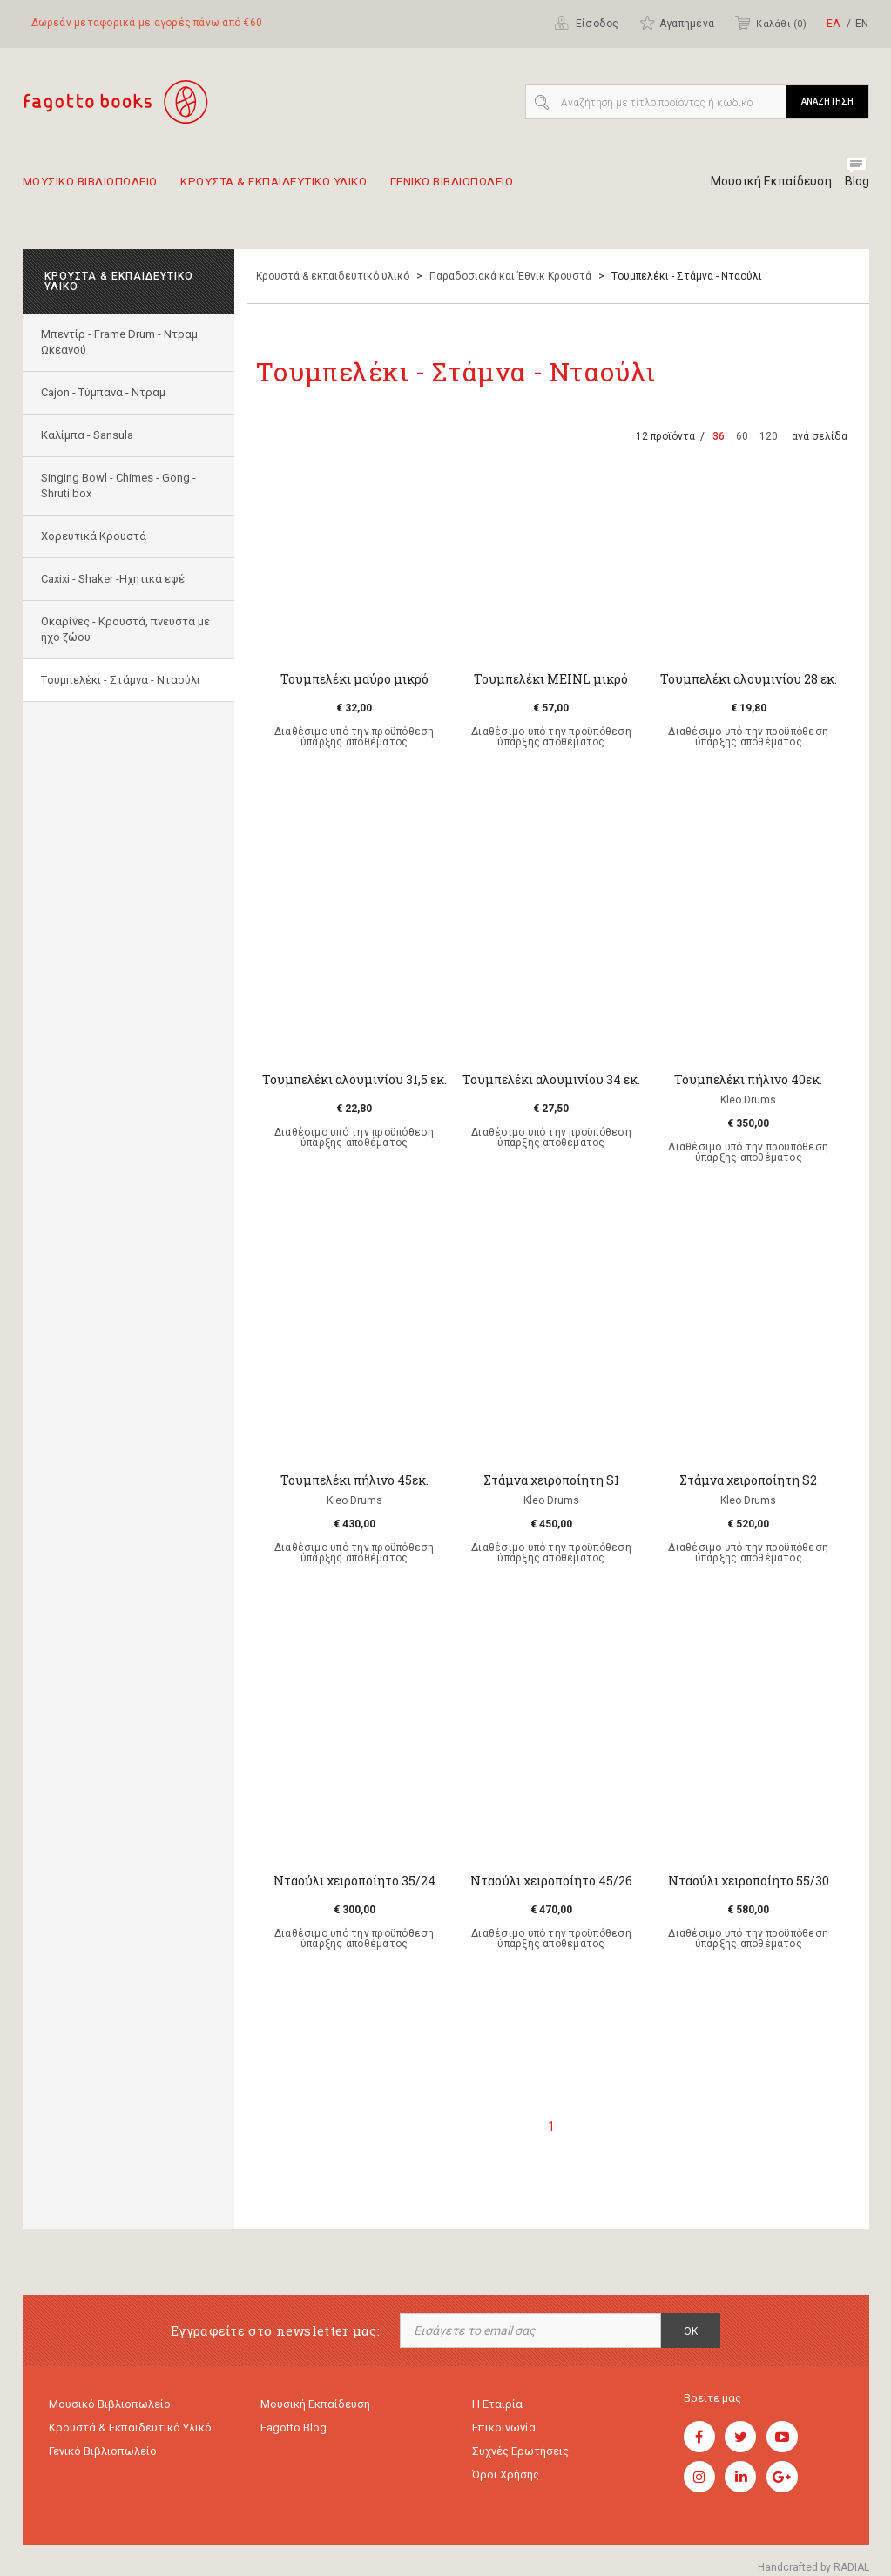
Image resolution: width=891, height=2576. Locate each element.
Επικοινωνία (504, 2430)
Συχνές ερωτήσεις (520, 2455)
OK (691, 2331)
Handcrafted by (813, 2567)
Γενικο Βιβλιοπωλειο (520, 188)
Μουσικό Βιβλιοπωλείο (110, 2404)
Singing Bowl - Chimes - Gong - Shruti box (121, 485)
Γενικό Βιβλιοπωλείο (103, 2455)
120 (768, 436)
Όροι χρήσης (505, 2480)
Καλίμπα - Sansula (90, 435)
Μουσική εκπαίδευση (315, 2404)
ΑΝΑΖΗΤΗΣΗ (827, 101)
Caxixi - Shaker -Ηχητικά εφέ (116, 578)
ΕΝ (861, 23)
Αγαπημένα (676, 22)
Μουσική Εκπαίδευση (765, 181)
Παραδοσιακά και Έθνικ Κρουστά (510, 276)
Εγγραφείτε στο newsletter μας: (275, 2330)
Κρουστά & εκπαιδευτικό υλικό (332, 276)
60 (742, 436)
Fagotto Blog (293, 2430)
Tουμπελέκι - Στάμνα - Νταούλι (124, 679)
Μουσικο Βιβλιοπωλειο (100, 188)
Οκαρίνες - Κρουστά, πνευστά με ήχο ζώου (121, 629)
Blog (856, 181)
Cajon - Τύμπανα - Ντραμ (106, 392)
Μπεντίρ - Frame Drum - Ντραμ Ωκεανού (122, 341)
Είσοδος (586, 22)
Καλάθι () (770, 22)
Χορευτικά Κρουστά (97, 536)
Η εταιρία (497, 2404)
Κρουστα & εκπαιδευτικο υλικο (313, 188)
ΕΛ (833, 23)
